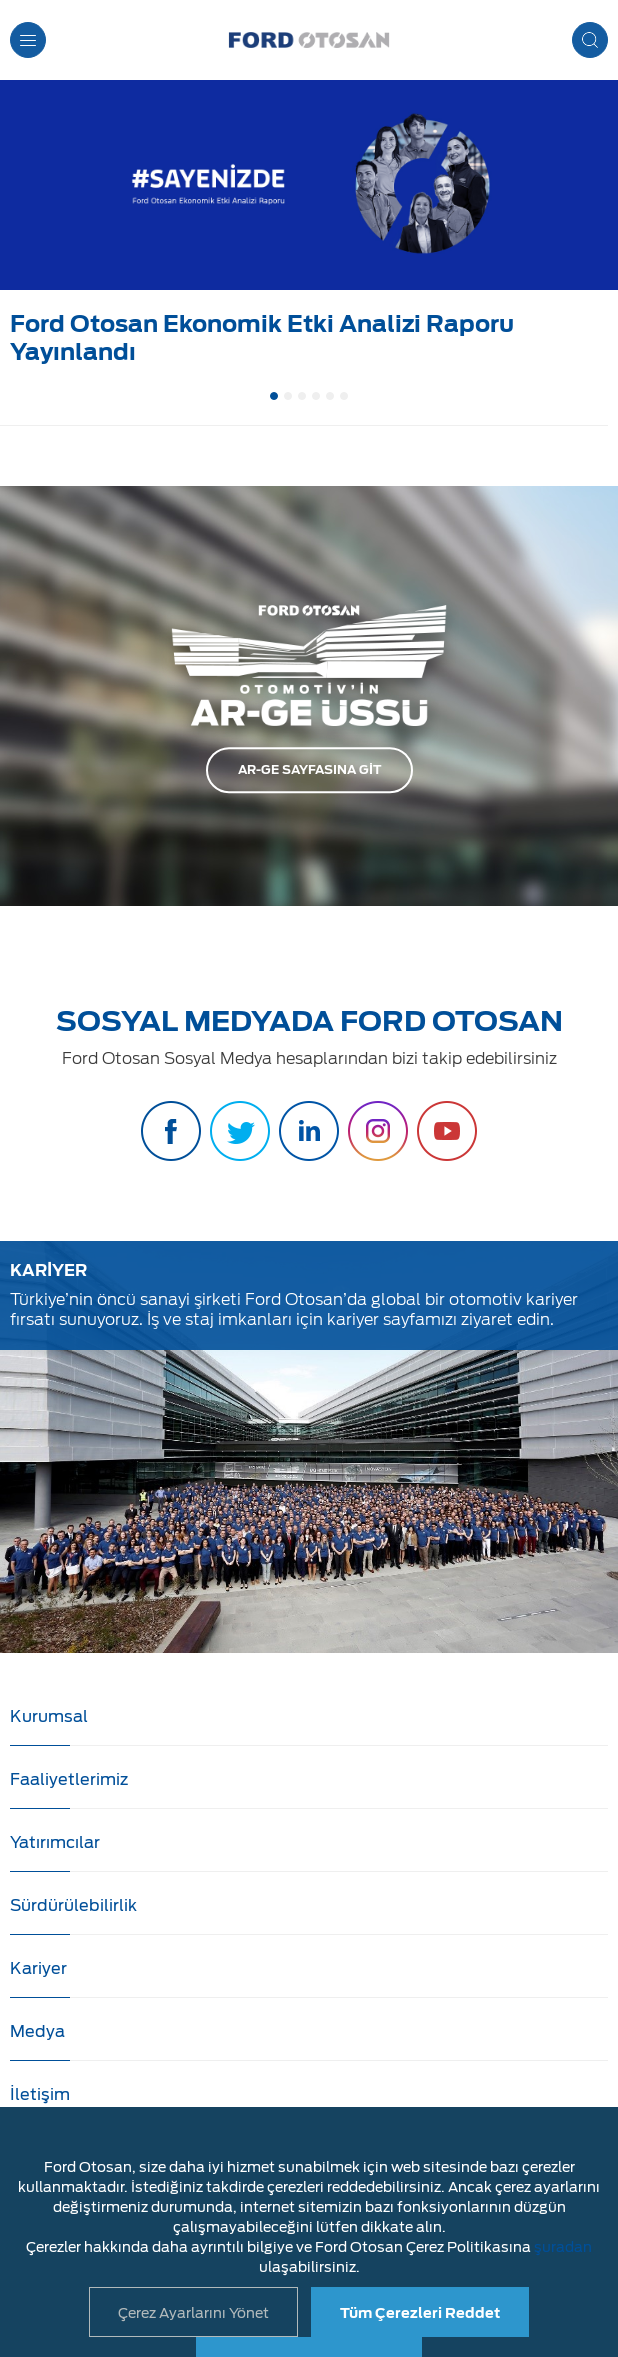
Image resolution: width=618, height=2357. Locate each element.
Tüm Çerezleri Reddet (420, 2313)
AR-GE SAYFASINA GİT (309, 769)
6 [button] (344, 396)
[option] (309, 228)
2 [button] (288, 396)
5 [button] (330, 396)
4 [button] (316, 396)
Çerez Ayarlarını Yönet (193, 2313)
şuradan (563, 2247)
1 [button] (274, 396)
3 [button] (302, 396)
